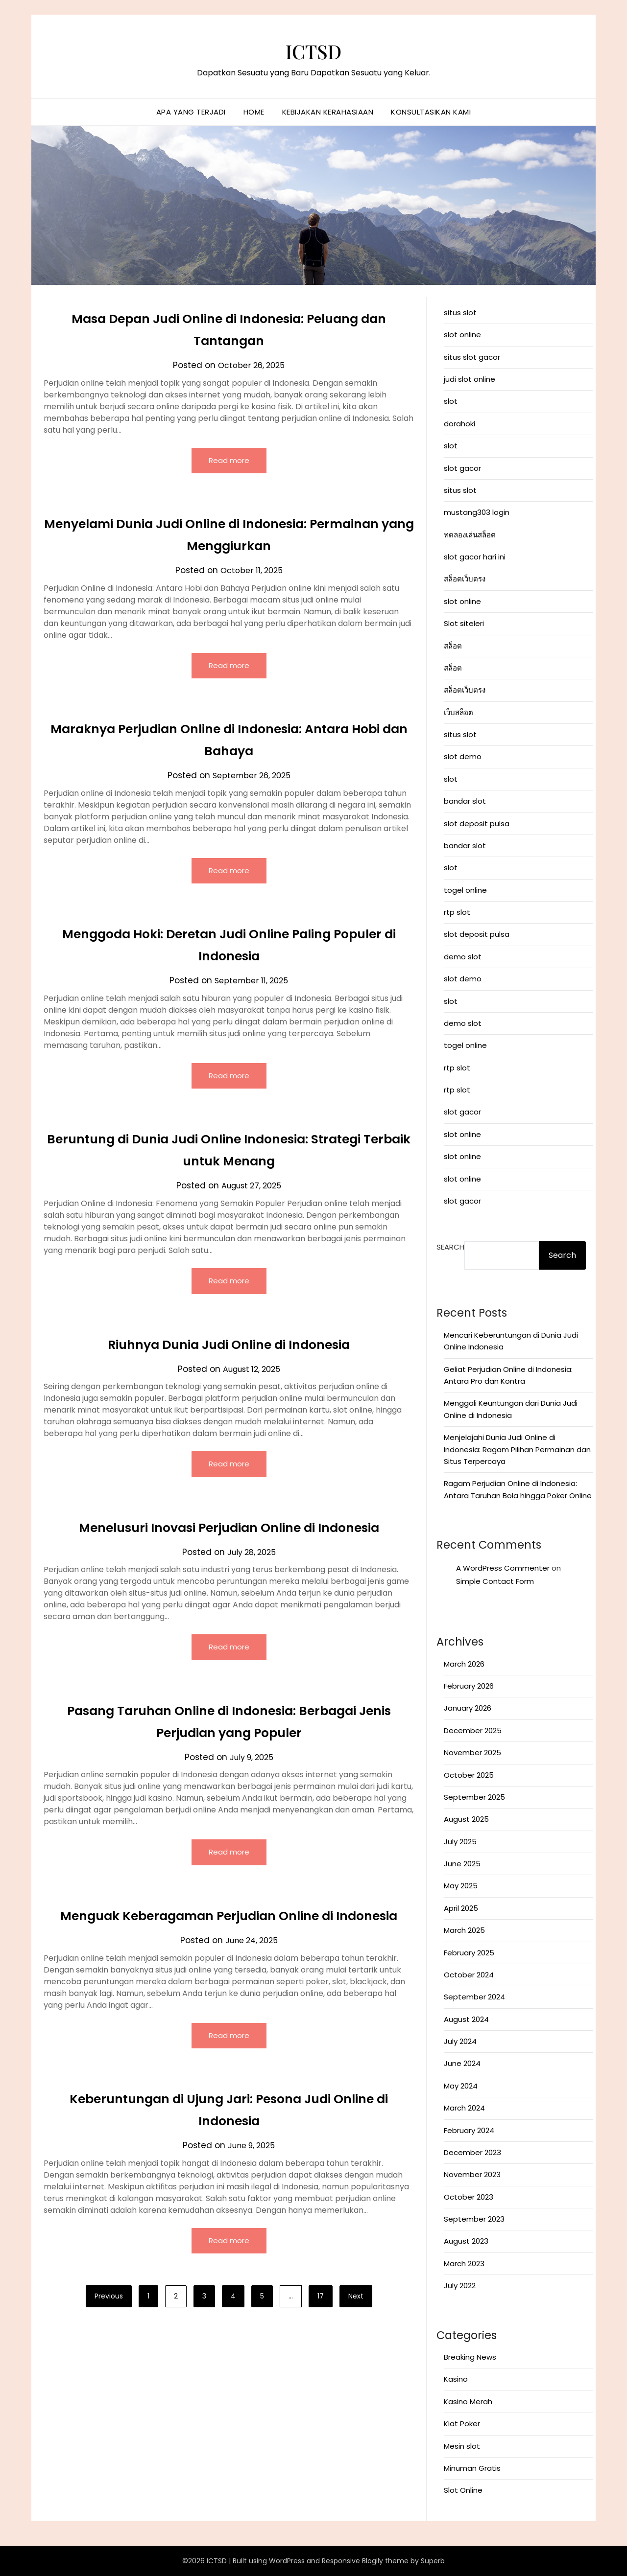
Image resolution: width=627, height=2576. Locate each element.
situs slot (460, 312)
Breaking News (470, 2357)
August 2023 (466, 2241)
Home (254, 112)
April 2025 (461, 1908)
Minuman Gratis (472, 2468)
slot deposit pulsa (476, 823)
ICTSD (314, 49)
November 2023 (472, 2174)
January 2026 (467, 1708)
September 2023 (474, 2219)
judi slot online (469, 379)
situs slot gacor (472, 357)
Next (355, 2325)
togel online (465, 890)
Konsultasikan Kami (431, 112)
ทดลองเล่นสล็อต (470, 535)
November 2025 (472, 1752)
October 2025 (469, 1775)
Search (450, 1247)
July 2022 (460, 2285)
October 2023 (468, 2197)
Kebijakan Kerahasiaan (328, 112)
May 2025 (461, 1885)
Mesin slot (462, 2446)
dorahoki (459, 423)
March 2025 (464, 1930)
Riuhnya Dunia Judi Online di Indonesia (229, 1347)
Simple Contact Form (495, 1581)
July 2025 (460, 1841)
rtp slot (457, 912)
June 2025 (462, 1863)
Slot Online (463, 2490)
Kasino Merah (468, 2401)
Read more (229, 461)
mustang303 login (476, 512)
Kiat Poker (462, 2423)
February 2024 (469, 2130)
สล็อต (453, 646)
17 (320, 2325)
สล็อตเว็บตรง (464, 579)
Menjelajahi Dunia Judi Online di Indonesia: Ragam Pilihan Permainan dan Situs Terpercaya (517, 1449)
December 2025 (473, 1730)
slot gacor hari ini (475, 557)
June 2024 (462, 2063)
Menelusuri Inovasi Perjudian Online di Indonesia (229, 1531)
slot (451, 401)
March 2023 (464, 2263)
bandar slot (465, 801)
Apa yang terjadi (191, 112)
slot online (462, 334)
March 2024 (464, 2108)
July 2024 (460, 2041)
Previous (109, 2325)
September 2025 (474, 1797)
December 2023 (472, 2152)
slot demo (463, 756)
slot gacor (462, 468)
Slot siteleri (464, 623)
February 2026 (469, 1686)
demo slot (463, 956)
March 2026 (464, 1664)
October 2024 (469, 1975)
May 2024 (461, 2086)
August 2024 (466, 2019)
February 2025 (469, 1953)
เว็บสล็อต (458, 712)
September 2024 (474, 1997)
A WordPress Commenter (503, 1568)
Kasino (456, 2379)
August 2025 (466, 1819)
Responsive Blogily (352, 2561)
